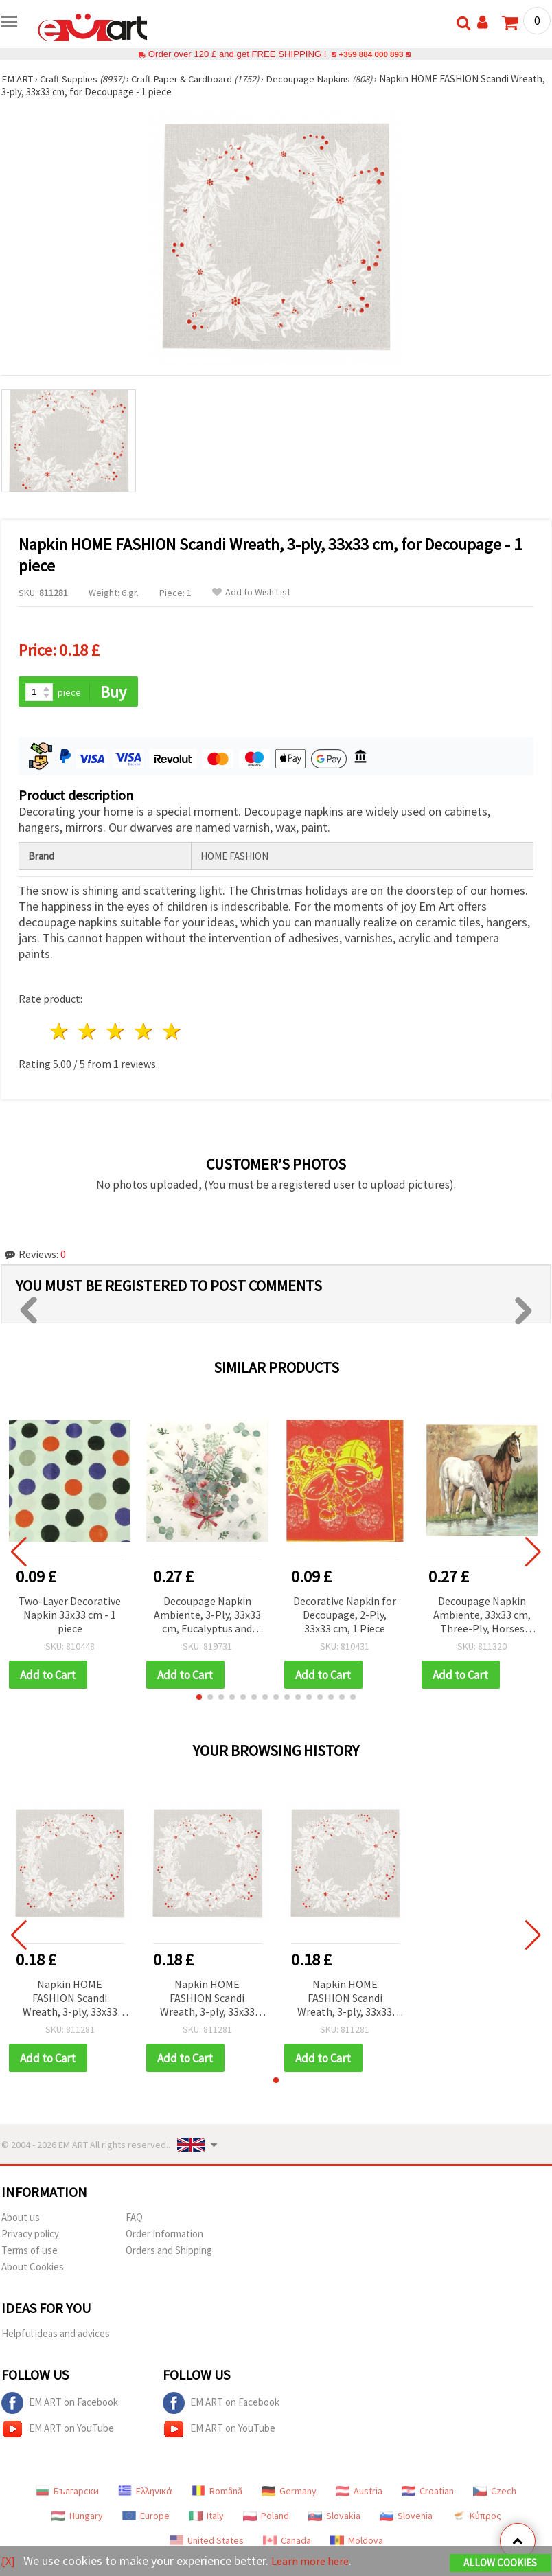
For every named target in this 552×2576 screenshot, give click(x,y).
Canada (287, 2542)
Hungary (77, 2517)
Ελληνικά (145, 2493)
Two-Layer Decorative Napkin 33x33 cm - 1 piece (70, 1615)
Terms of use (29, 2252)
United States (207, 2542)
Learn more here (314, 2561)
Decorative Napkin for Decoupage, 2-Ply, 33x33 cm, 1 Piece (344, 1615)
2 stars (88, 1032)
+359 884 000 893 (370, 54)
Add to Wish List (251, 592)
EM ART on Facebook (59, 2405)
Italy (206, 2517)
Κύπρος (476, 2517)
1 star (60, 1032)
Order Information (164, 2235)
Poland (266, 2517)
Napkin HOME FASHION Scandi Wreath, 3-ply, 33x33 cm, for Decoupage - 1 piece (70, 2000)
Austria (359, 2493)
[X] (8, 2561)
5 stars (172, 1032)
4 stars (144, 1032)
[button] (199, 1698)
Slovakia (334, 2517)
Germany (289, 2493)
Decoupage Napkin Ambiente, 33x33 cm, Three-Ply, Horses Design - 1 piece (482, 1616)
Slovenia (406, 2517)
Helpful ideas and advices (55, 2335)
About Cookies (32, 2268)
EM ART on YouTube (57, 2431)
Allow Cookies (500, 2563)
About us (20, 2219)
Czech (494, 2493)
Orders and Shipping (169, 2252)
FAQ (134, 2219)
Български (67, 2493)
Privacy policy (30, 2235)
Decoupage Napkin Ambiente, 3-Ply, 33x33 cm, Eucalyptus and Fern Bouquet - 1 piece (207, 1616)
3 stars (116, 1032)
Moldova (356, 2542)
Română (217, 2493)
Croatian (428, 2493)
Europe (146, 2517)
